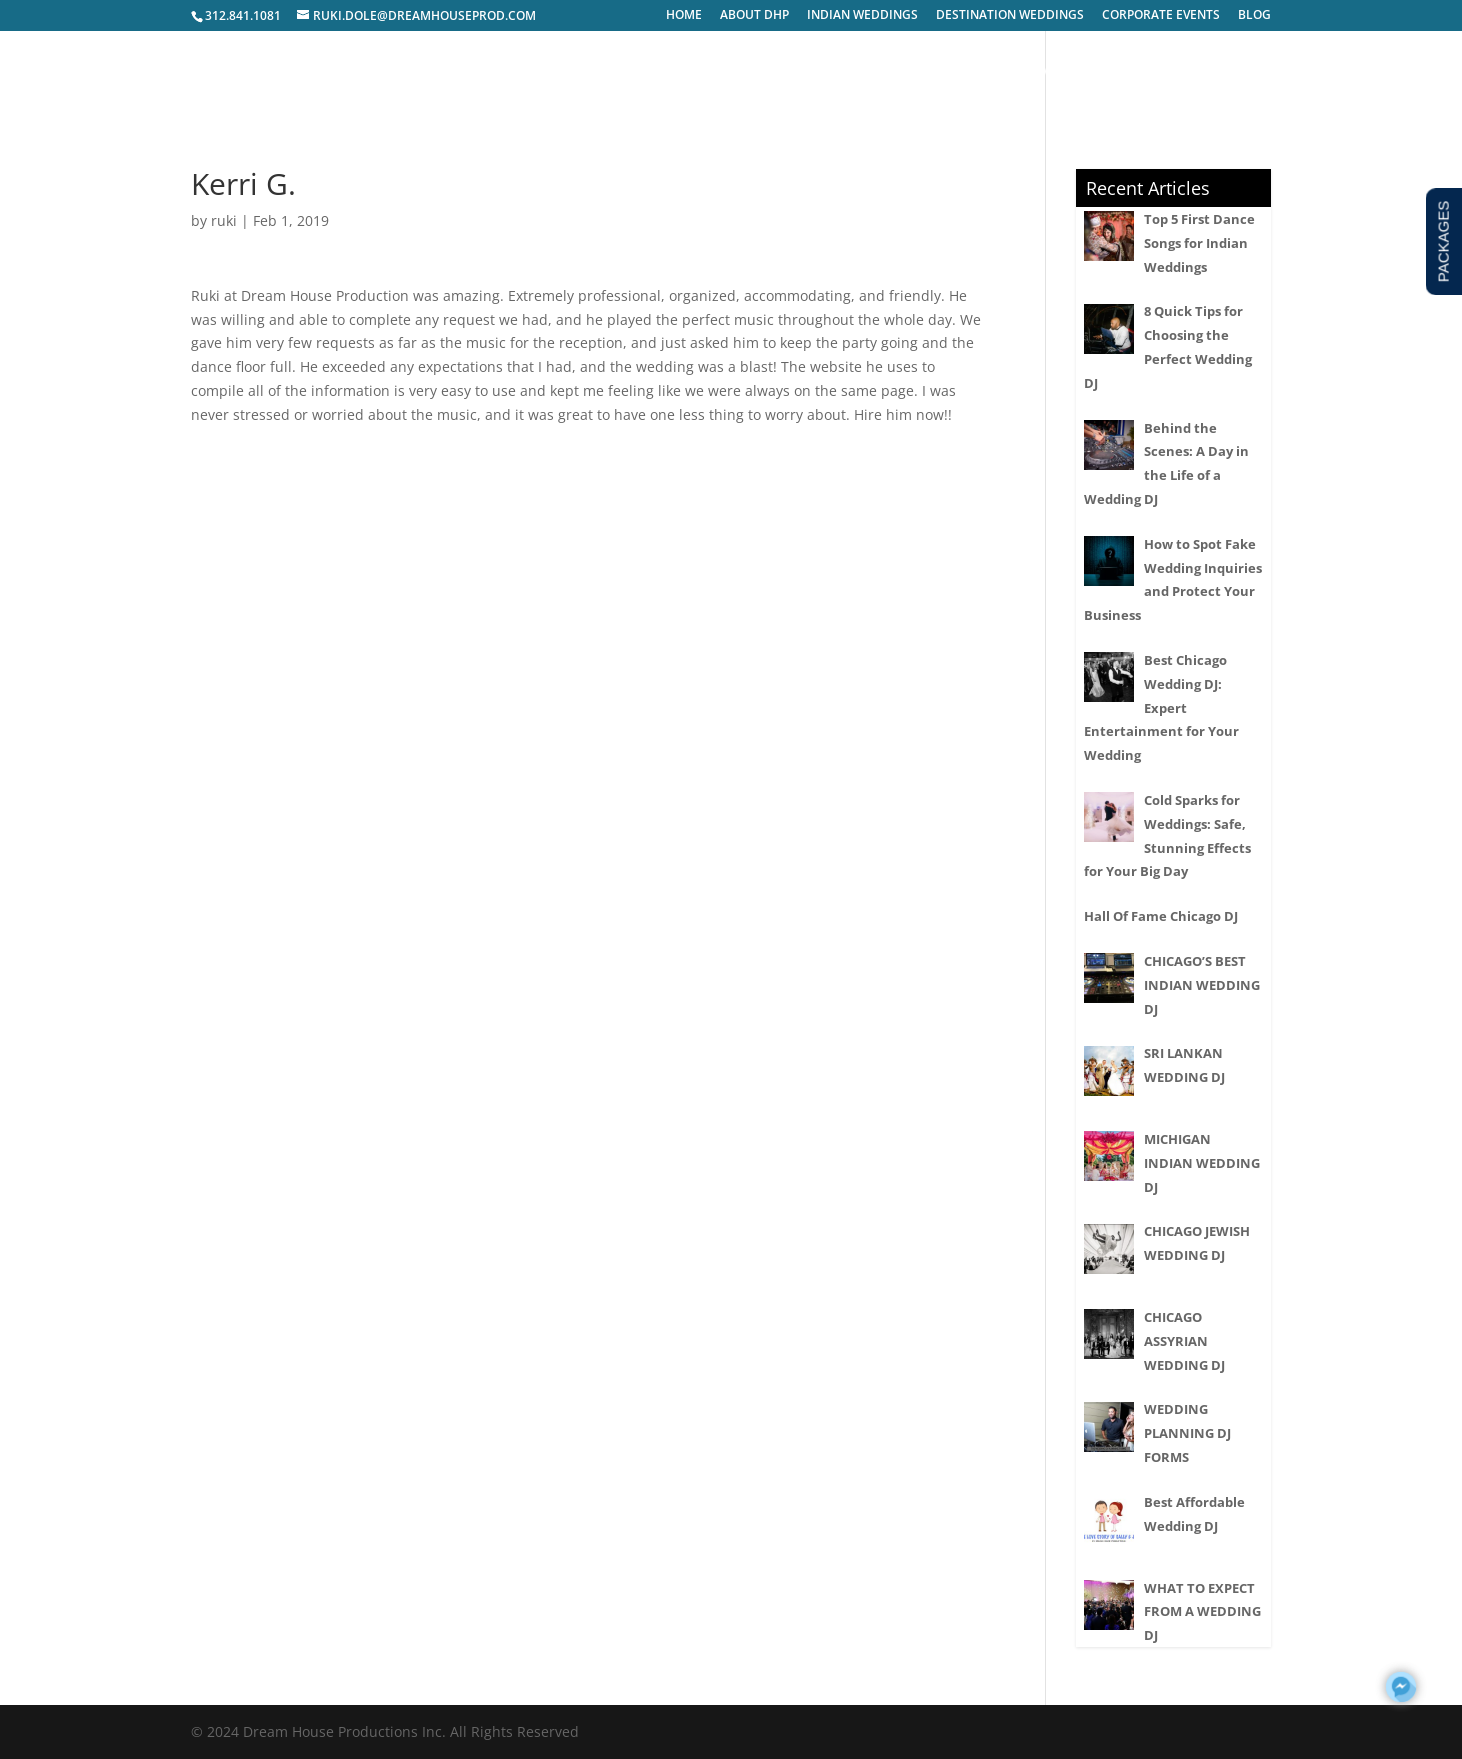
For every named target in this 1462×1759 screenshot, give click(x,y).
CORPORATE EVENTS (1161, 16)
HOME (684, 16)
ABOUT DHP (754, 16)
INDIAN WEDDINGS (862, 16)
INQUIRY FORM (1126, 71)
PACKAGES (890, 71)
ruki (224, 220)
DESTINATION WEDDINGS (1010, 16)
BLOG (1254, 16)
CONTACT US (1233, 71)
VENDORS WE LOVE (1002, 71)
